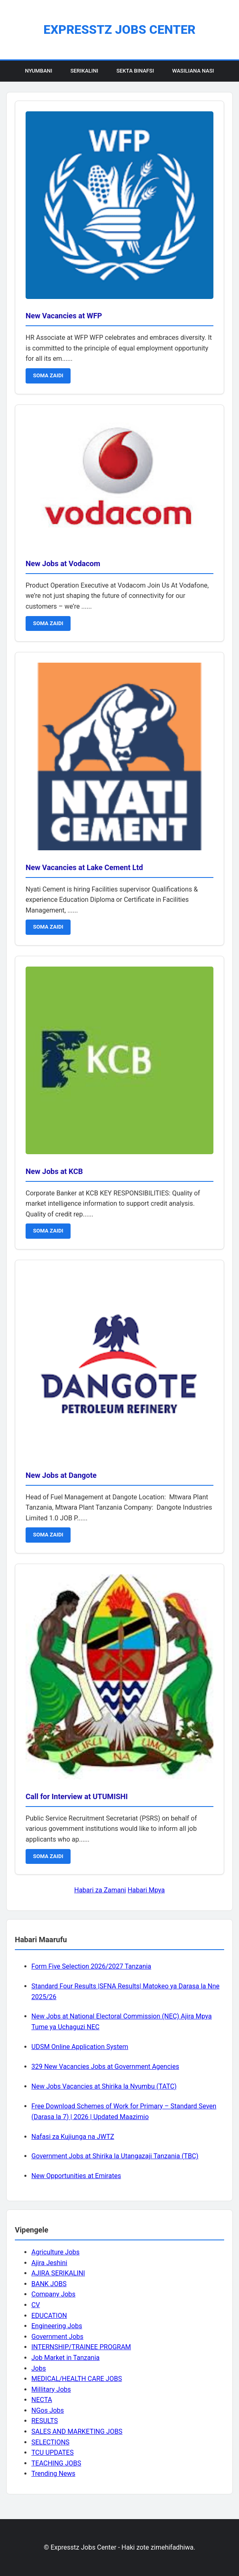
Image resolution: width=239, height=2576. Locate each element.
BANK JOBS (48, 2284)
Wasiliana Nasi (193, 71)
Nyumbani (38, 71)
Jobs (38, 2368)
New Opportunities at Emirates (76, 2176)
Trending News (53, 2473)
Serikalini (84, 71)
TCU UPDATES (52, 2452)
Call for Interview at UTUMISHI (77, 1796)
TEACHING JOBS (56, 2463)
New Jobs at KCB (54, 1171)
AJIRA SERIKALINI (58, 2273)
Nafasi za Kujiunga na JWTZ (72, 2137)
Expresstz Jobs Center (119, 29)
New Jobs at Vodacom (63, 563)
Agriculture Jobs (55, 2252)
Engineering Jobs (56, 2326)
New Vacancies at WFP (64, 315)
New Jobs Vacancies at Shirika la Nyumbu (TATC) (104, 2086)
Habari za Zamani (100, 1890)
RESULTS (44, 2421)
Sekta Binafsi (135, 71)
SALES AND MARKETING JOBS (77, 2431)
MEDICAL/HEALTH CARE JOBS (76, 2379)
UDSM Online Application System (79, 2047)
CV (35, 2305)
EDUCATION (49, 2316)
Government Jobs (57, 2337)
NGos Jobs (47, 2410)
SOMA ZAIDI (48, 375)
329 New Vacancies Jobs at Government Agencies (105, 2066)
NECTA (41, 2400)
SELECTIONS (50, 2442)
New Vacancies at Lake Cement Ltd (84, 867)
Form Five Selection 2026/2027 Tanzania (91, 1966)
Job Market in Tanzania (65, 2358)
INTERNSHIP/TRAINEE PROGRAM (81, 2347)
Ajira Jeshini (49, 2263)
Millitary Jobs (51, 2389)
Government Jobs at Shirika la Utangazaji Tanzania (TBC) (115, 2156)
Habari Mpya (146, 1890)
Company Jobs (53, 2294)
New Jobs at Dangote (61, 1475)
